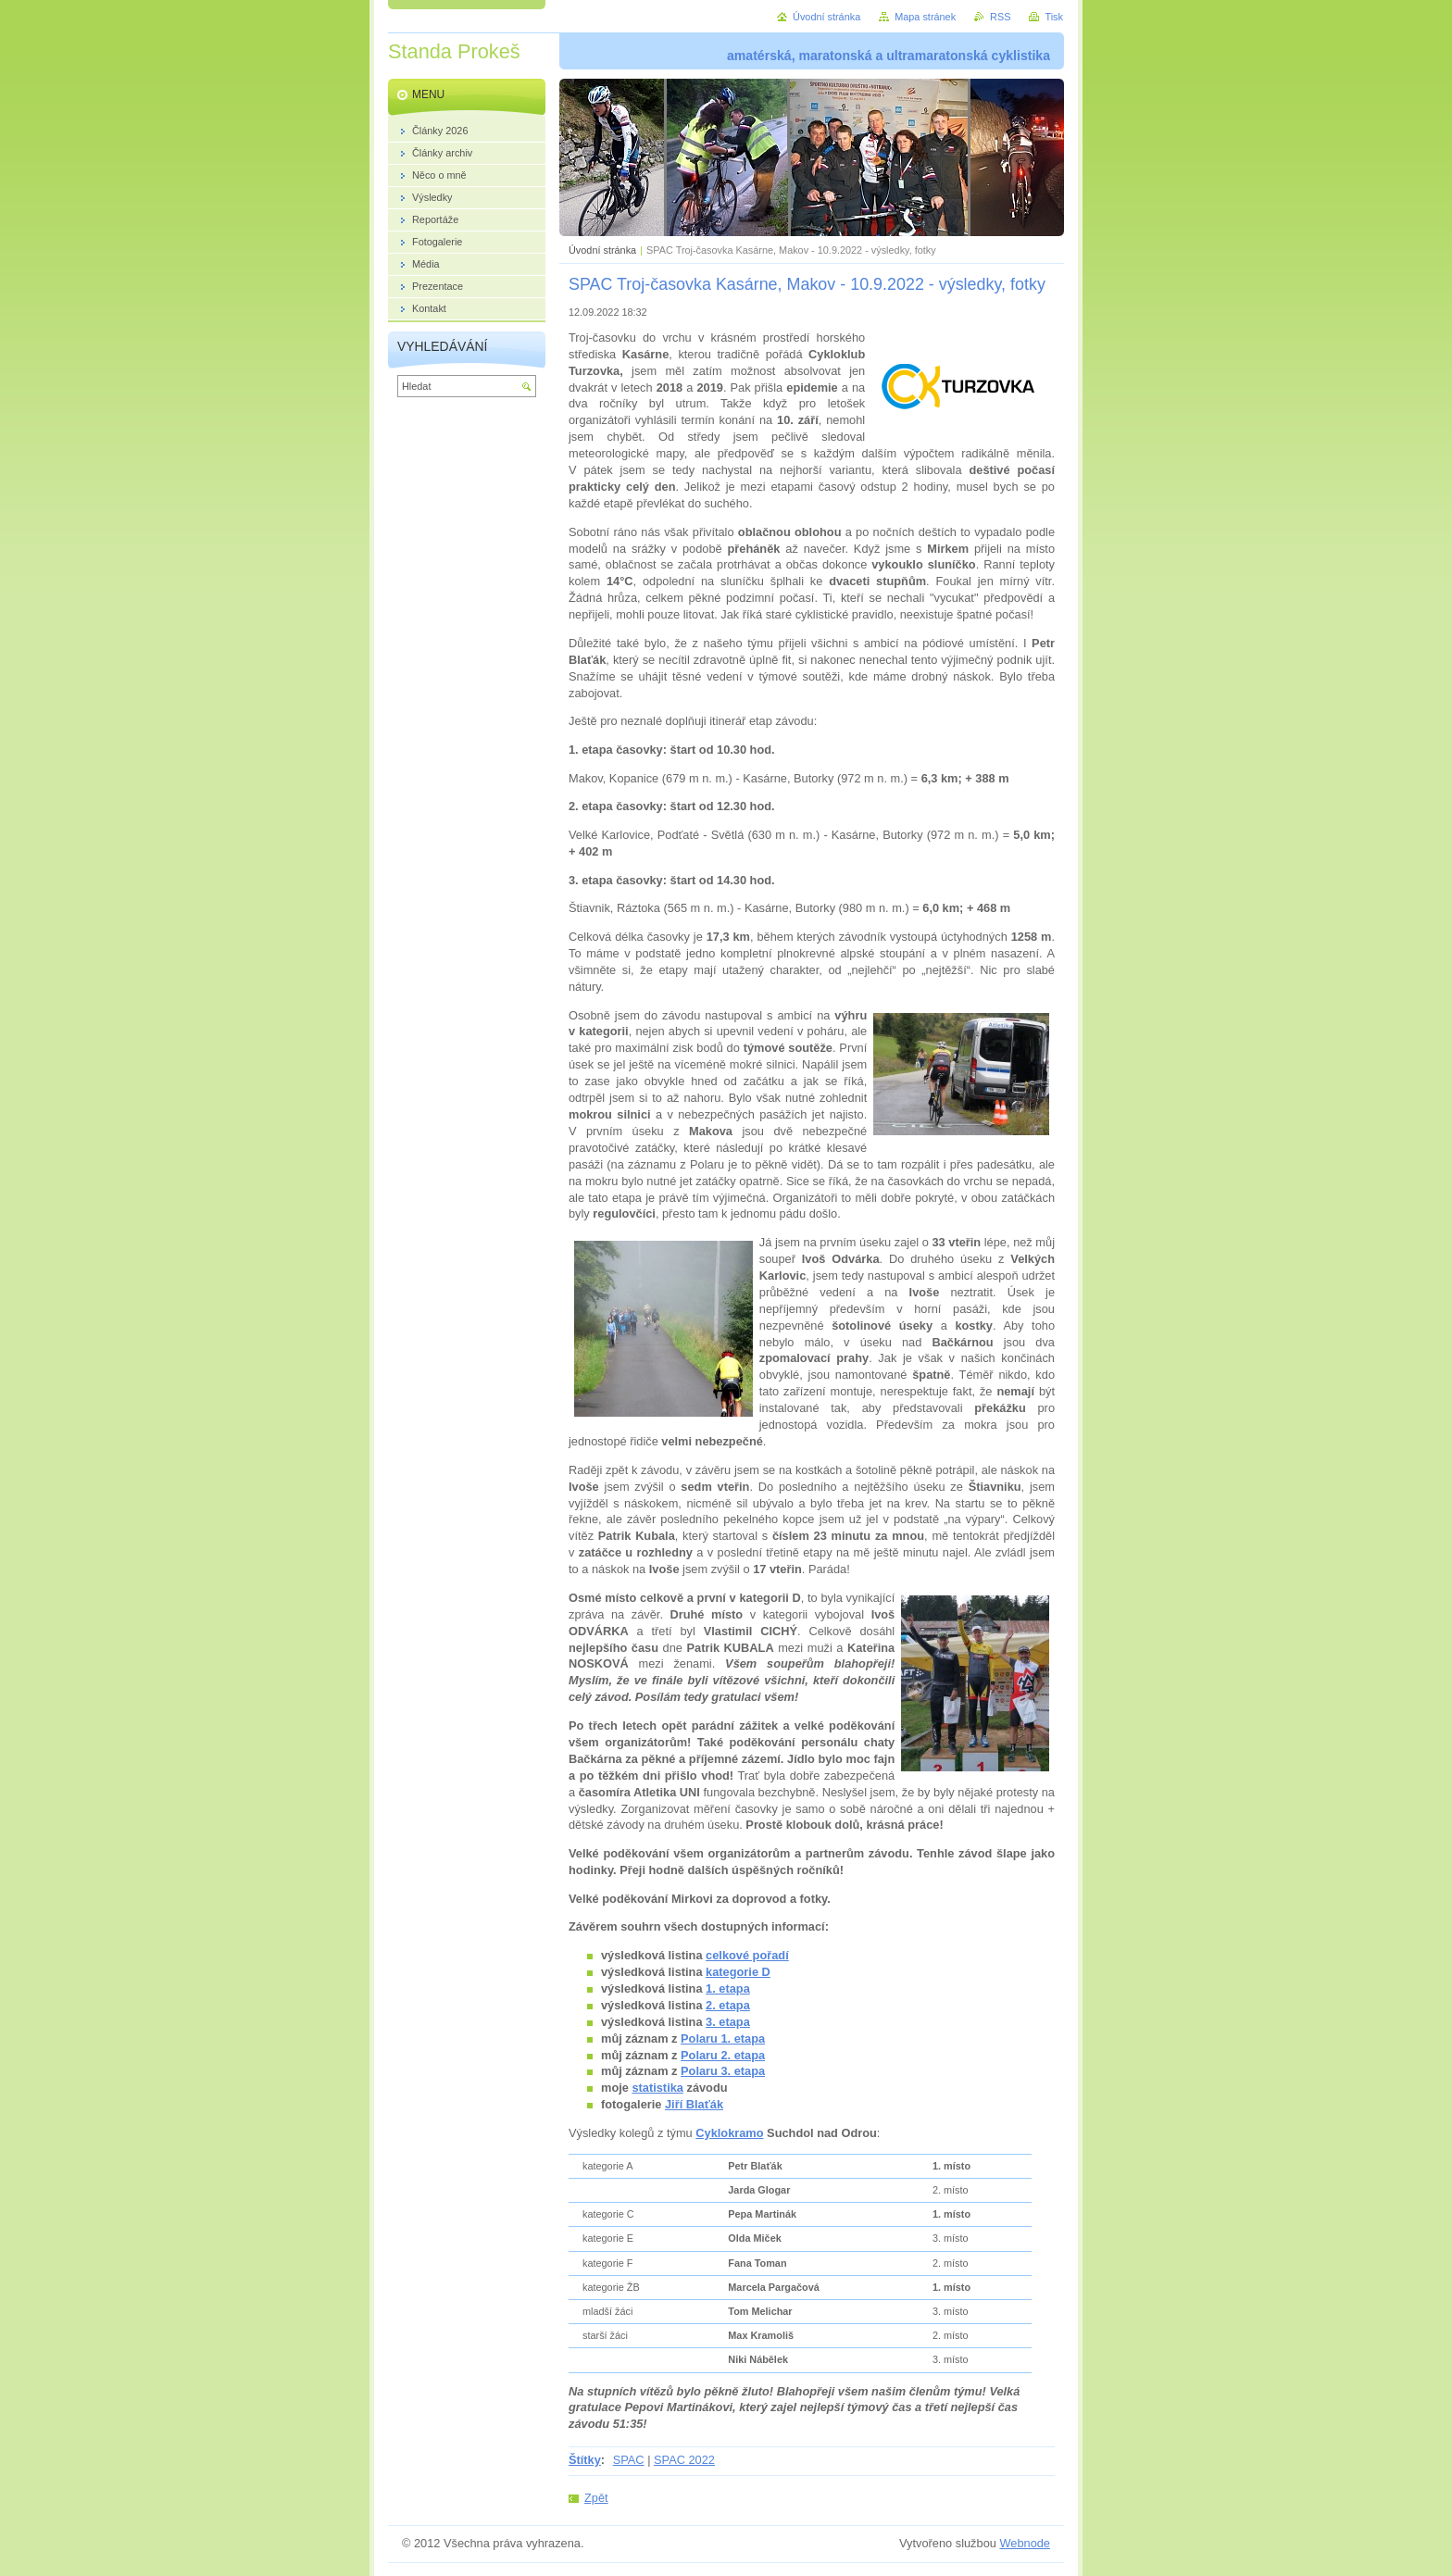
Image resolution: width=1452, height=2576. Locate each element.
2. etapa (728, 2005)
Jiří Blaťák (694, 2104)
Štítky (585, 2460)
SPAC (629, 2460)
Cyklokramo (729, 2133)
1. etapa (728, 1988)
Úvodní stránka (602, 250)
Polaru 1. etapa (723, 2038)
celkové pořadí (747, 1955)
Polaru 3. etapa (723, 2071)
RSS (1000, 16)
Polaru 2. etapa (723, 2055)
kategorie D (738, 1972)
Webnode (1024, 2543)
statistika (657, 2088)
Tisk (1054, 16)
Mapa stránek (925, 16)
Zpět (596, 2498)
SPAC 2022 (684, 2460)
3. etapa (728, 2022)
